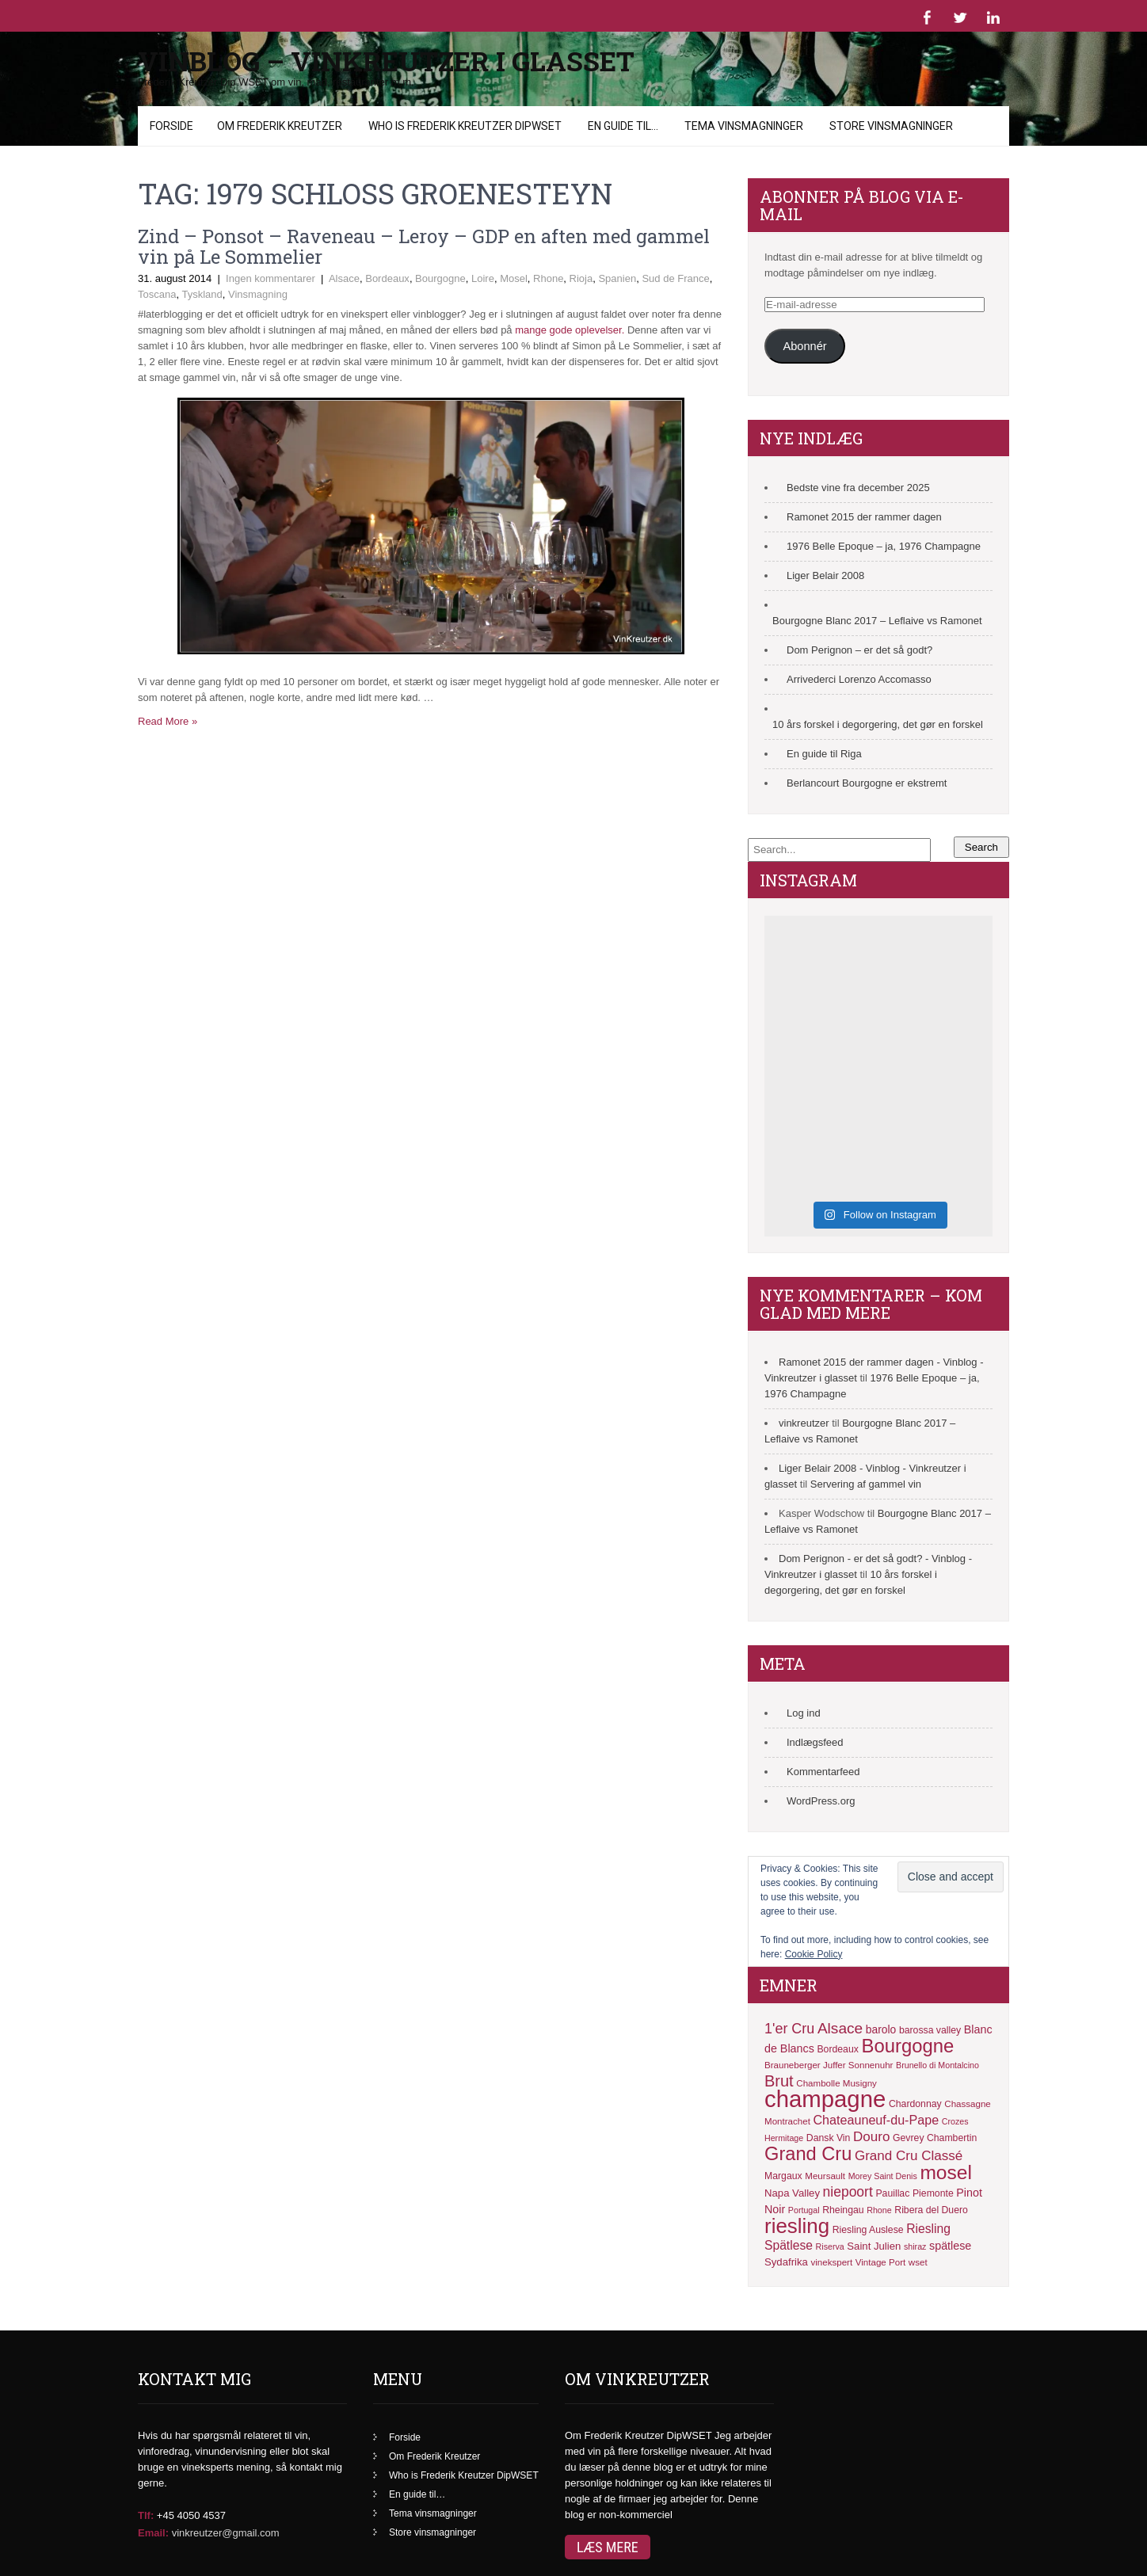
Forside (171, 126)
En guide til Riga (824, 754)
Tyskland (201, 294)
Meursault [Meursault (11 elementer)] (825, 2176)
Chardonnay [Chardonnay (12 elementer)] (915, 2103)
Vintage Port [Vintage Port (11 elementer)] (880, 2262)
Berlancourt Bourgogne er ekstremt (867, 783)
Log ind (804, 1713)
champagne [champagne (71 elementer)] (825, 2099)
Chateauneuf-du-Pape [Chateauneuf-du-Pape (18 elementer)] (876, 2120)
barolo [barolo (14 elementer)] (881, 2029)
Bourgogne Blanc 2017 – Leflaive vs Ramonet (877, 621)
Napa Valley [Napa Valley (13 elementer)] (792, 2193)
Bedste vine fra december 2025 (858, 487)
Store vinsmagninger (891, 126)
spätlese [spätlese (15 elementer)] (950, 2245)
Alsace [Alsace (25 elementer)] (840, 2028)
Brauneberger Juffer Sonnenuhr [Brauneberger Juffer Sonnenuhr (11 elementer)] (828, 2065)
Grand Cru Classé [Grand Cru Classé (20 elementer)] (908, 2155)
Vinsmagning (258, 294)
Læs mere (607, 2547)
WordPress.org (821, 1801)
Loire (482, 278)
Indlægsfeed (815, 1742)
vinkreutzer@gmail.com (226, 2533)
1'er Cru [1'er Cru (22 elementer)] (789, 2029)
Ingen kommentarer (270, 278)
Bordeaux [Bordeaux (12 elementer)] (837, 2049)
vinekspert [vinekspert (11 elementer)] (831, 2262)
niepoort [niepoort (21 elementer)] (848, 2192)
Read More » (167, 721)
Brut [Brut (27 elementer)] (779, 2081)
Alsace (344, 278)
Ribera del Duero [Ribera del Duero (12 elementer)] (931, 2210)
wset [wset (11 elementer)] (918, 2262)
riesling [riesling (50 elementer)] (796, 2226)
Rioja (581, 278)
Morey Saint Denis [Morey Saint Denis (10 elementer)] (882, 2176)
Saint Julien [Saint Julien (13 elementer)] (874, 2246)
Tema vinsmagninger (743, 126)
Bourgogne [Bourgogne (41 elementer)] (908, 2045)
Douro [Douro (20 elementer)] (871, 2136)
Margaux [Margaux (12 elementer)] (783, 2176)
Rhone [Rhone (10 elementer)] (879, 2210)
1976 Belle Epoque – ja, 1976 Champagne (884, 546)
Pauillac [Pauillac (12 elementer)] (892, 2193)
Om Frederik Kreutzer (279, 126)
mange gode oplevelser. (569, 330)
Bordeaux (387, 278)
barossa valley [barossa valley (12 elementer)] (930, 2030)
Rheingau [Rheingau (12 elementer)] (842, 2210)
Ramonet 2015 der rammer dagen (864, 517)
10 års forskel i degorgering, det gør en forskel (877, 724)
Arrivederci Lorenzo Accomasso (859, 679)
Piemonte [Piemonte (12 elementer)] (933, 2193)
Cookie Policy (814, 1954)
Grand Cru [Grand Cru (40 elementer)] (808, 2153)
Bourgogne (440, 278)
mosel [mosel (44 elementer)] (945, 2172)
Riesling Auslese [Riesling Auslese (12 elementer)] (868, 2229)
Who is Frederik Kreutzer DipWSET (465, 126)
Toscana (157, 294)
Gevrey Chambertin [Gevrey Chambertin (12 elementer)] (935, 2137)
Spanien (617, 278)
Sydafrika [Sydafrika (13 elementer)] (786, 2262)
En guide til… (623, 126)
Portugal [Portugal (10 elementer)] (804, 2210)
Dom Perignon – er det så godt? (859, 650)
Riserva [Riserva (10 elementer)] (830, 2246)
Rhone (548, 278)
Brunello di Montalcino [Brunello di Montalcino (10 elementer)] (937, 2065)
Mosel (514, 278)
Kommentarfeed (823, 1772)
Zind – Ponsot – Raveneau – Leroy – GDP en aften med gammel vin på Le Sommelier (424, 246)
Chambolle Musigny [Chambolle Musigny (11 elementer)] (836, 2083)
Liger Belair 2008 (825, 575)
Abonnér (804, 346)
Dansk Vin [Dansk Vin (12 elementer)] (828, 2137)
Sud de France (675, 278)
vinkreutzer (804, 1423)
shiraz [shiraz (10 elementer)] (915, 2246)
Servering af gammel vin (865, 1484)
